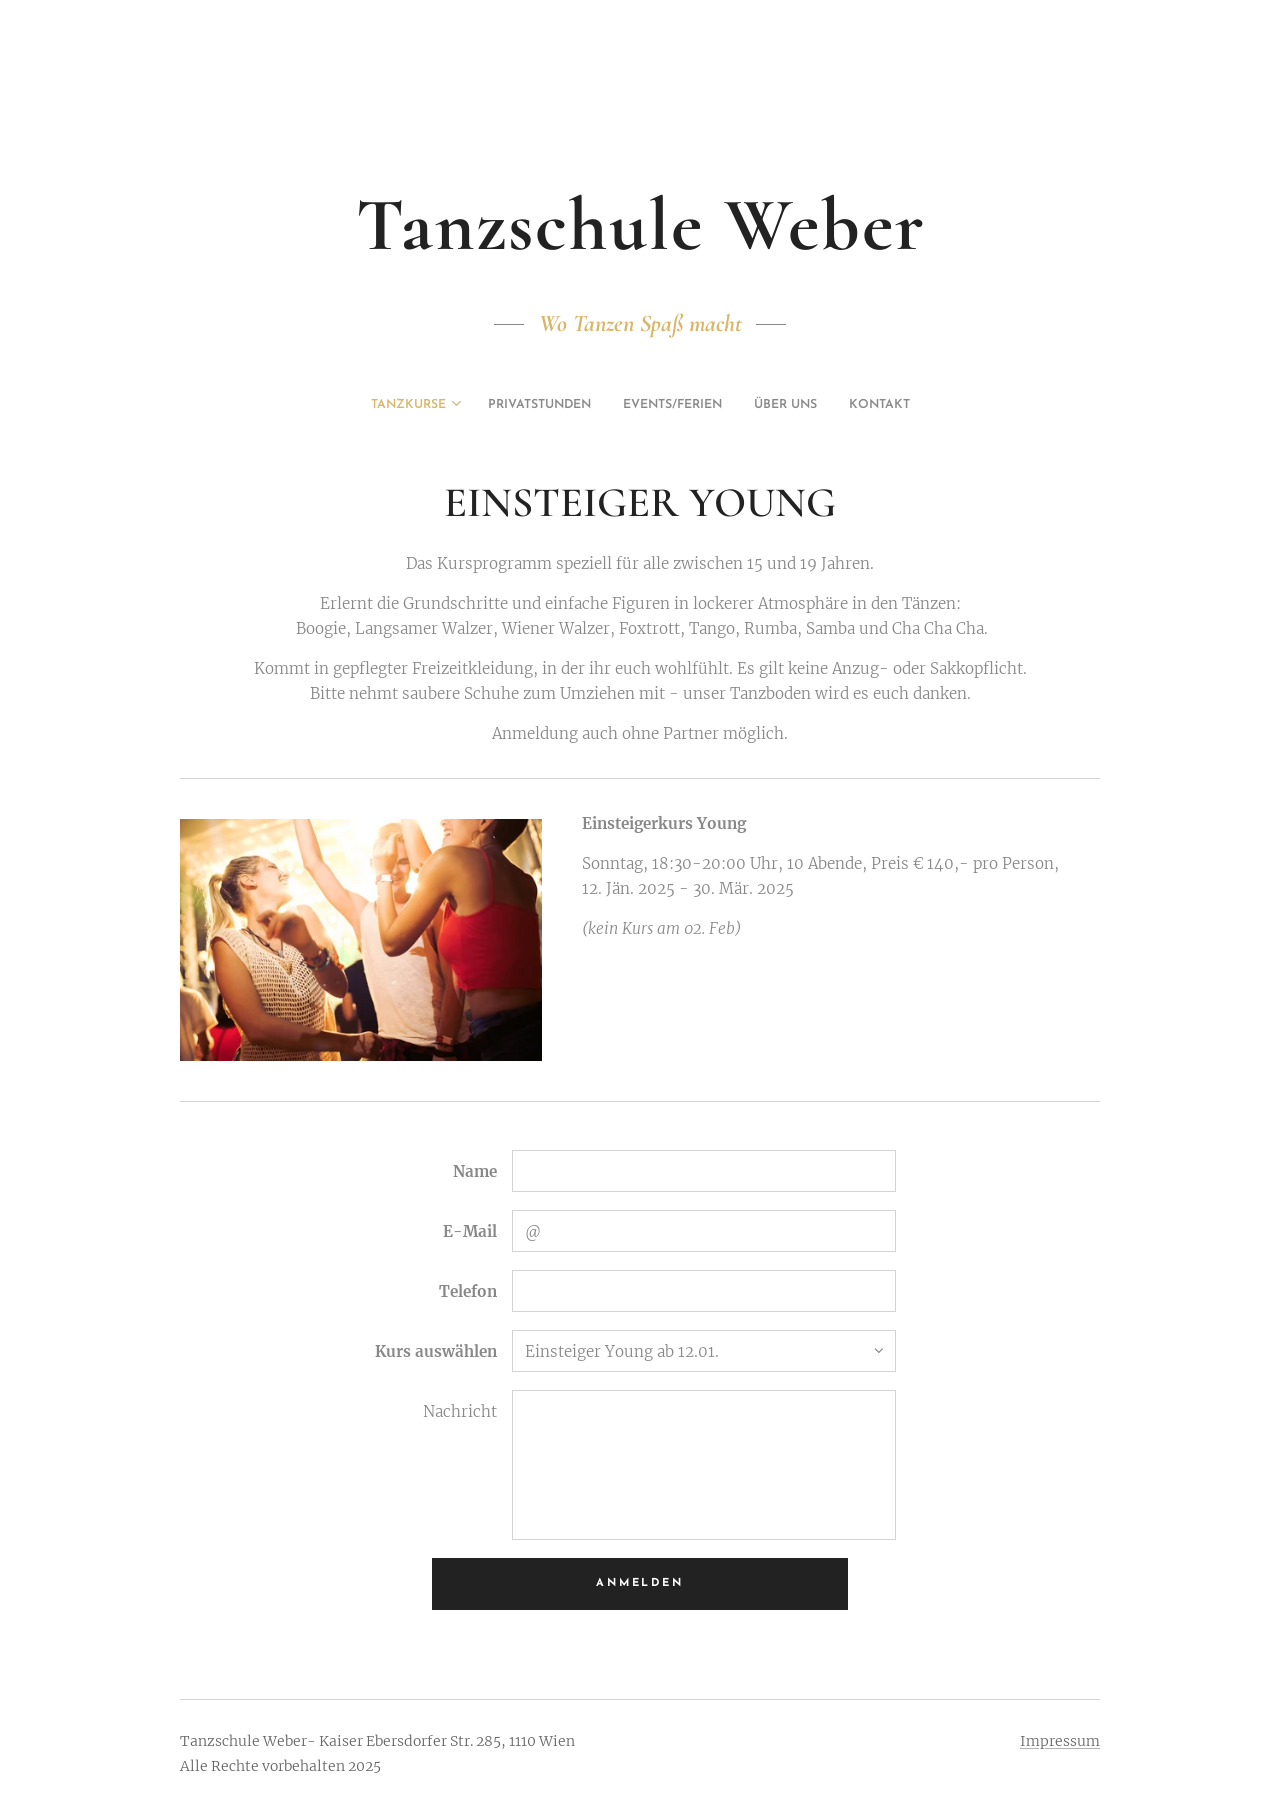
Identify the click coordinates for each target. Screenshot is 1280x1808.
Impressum (1060, 1741)
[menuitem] (584, 405)
